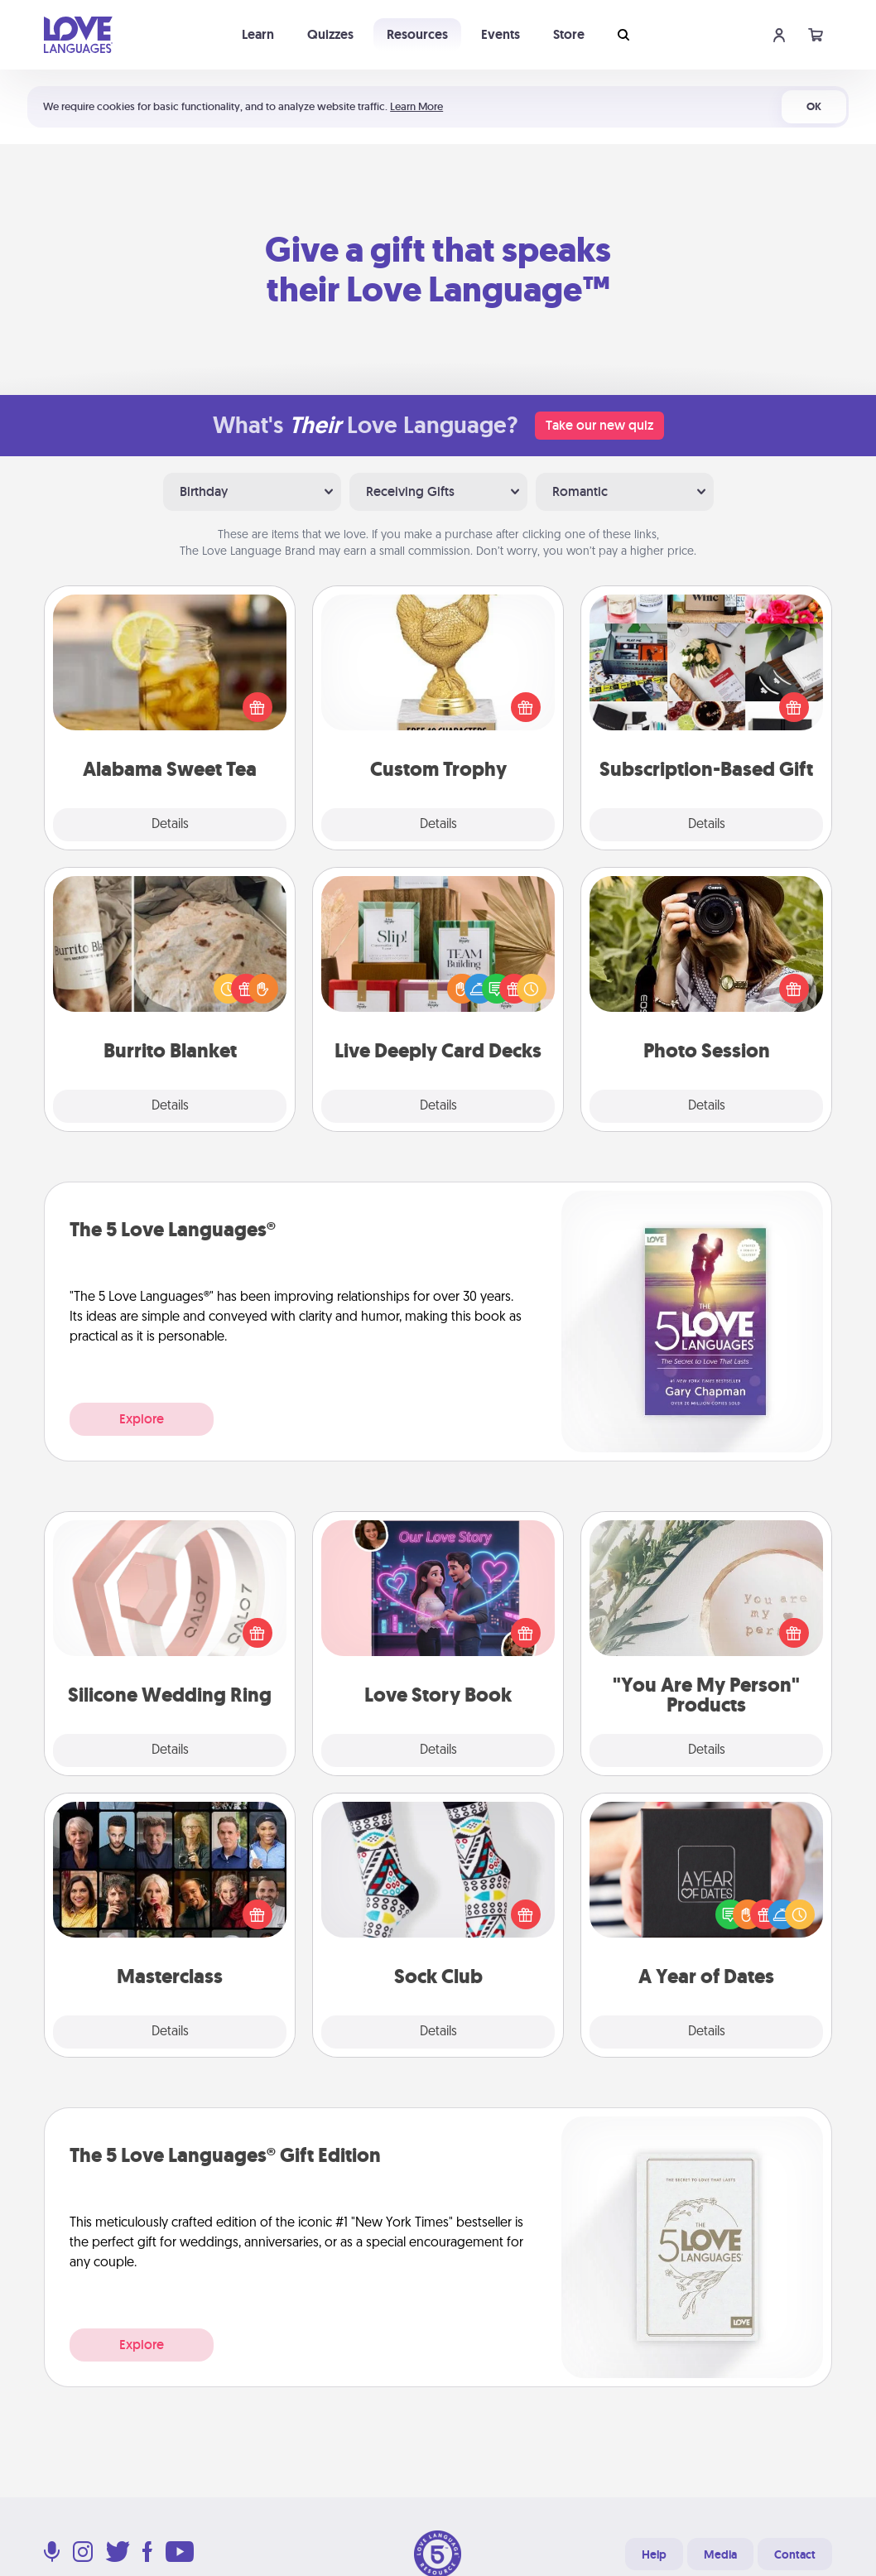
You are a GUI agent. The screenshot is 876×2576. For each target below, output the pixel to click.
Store (569, 34)
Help (654, 2554)
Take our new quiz (599, 425)
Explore (141, 1419)
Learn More (416, 106)
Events (500, 34)
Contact (795, 2554)
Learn (258, 34)
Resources (417, 34)
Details (170, 824)
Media (720, 2554)
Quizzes (330, 34)
